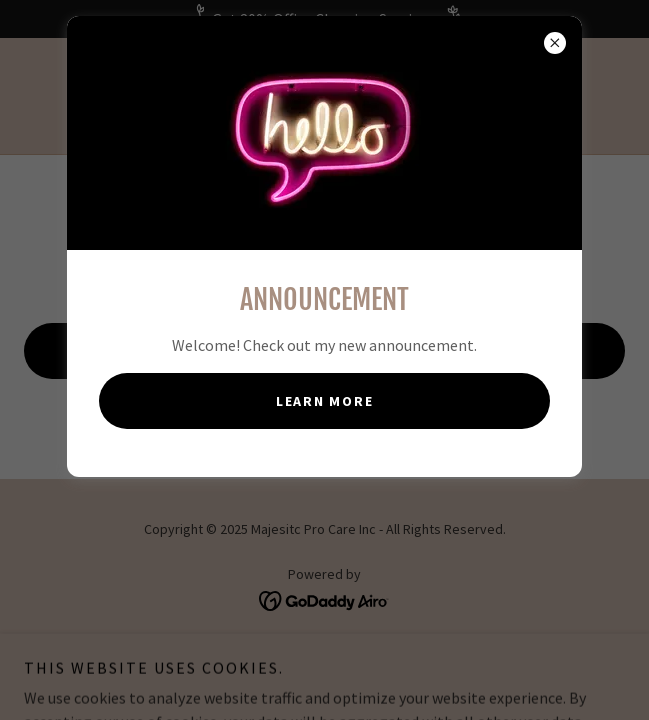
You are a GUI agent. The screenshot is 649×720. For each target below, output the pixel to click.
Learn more (325, 401)
